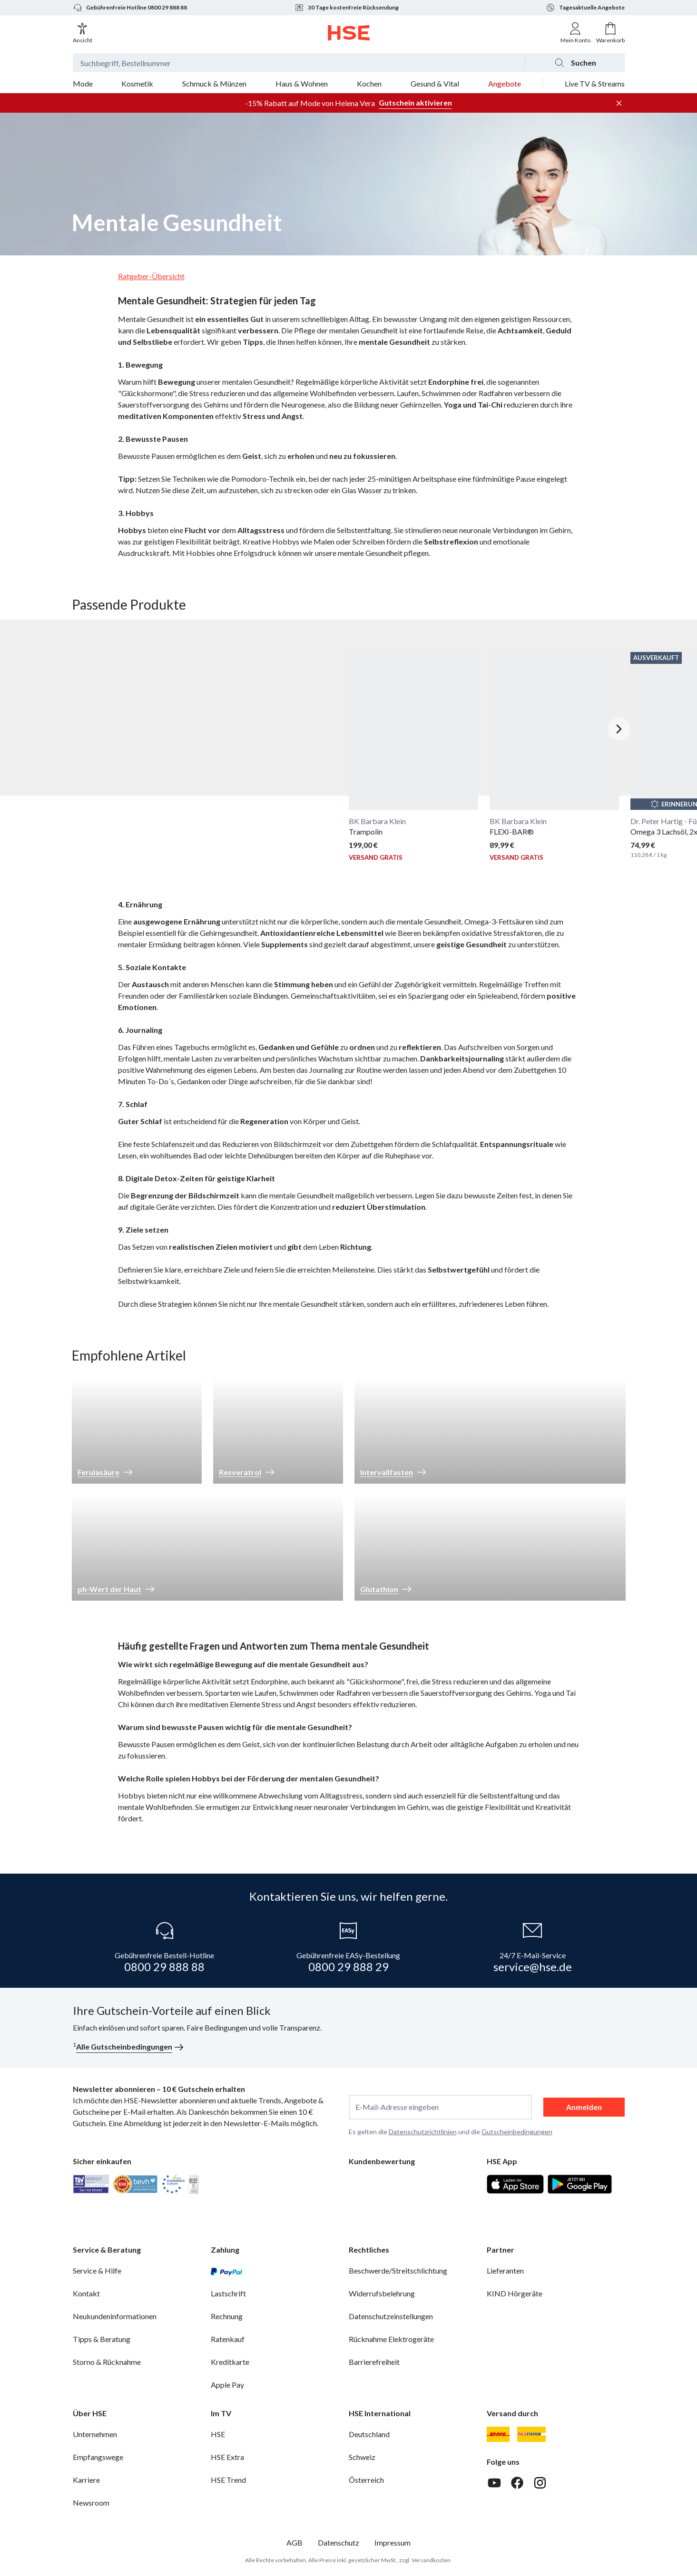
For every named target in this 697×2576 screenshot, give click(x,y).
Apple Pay (227, 2384)
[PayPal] (226, 2270)
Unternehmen (95, 2434)
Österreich (366, 2479)
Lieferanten (505, 2270)
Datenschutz (338, 2542)
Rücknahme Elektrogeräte (391, 2338)
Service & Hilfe (97, 2270)
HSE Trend (228, 2479)
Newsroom (91, 2502)
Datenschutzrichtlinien (423, 2132)
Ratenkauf (228, 2338)
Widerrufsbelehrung (382, 2293)
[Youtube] (494, 2482)
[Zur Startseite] (348, 32)
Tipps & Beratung (101, 2338)
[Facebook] (517, 2482)
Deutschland (369, 2434)
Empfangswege (98, 2456)
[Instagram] (540, 2482)
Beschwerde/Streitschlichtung (398, 2270)
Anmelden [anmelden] (584, 2106)
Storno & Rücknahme (107, 2361)
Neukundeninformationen (115, 2316)
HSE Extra (227, 2456)
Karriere (86, 2479)
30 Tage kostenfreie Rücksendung (347, 7)
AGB (294, 2542)
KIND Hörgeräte (514, 2293)
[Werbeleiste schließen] (619, 103)
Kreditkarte (230, 2361)
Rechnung (227, 2316)
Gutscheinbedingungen (516, 2132)
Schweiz (362, 2456)
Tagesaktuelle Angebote (585, 7)
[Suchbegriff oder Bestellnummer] (298, 62)
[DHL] (498, 2434)
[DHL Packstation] (531, 2434)
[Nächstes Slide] (619, 729)
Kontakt (86, 2293)
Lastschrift (228, 2293)
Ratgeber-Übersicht (151, 276)
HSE (218, 2434)
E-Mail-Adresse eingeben (397, 2107)
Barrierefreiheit (374, 2361)
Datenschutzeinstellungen (391, 2316)
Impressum (392, 2542)
